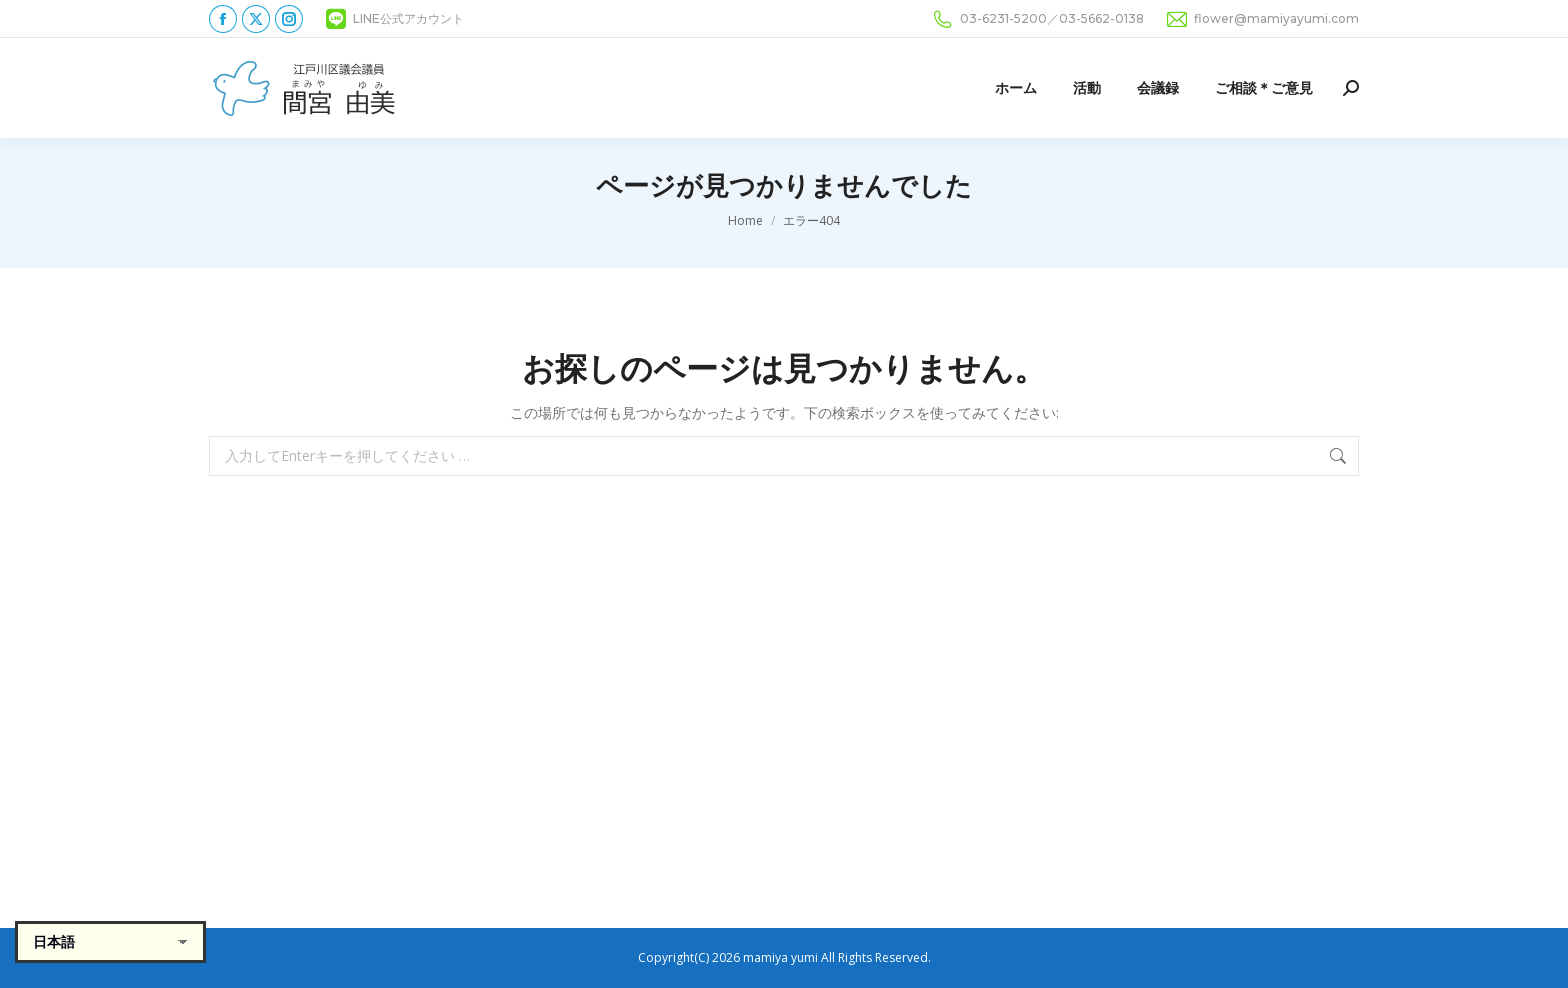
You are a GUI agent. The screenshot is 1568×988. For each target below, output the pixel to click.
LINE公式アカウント (393, 19)
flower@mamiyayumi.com (1261, 19)
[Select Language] (110, 942)
